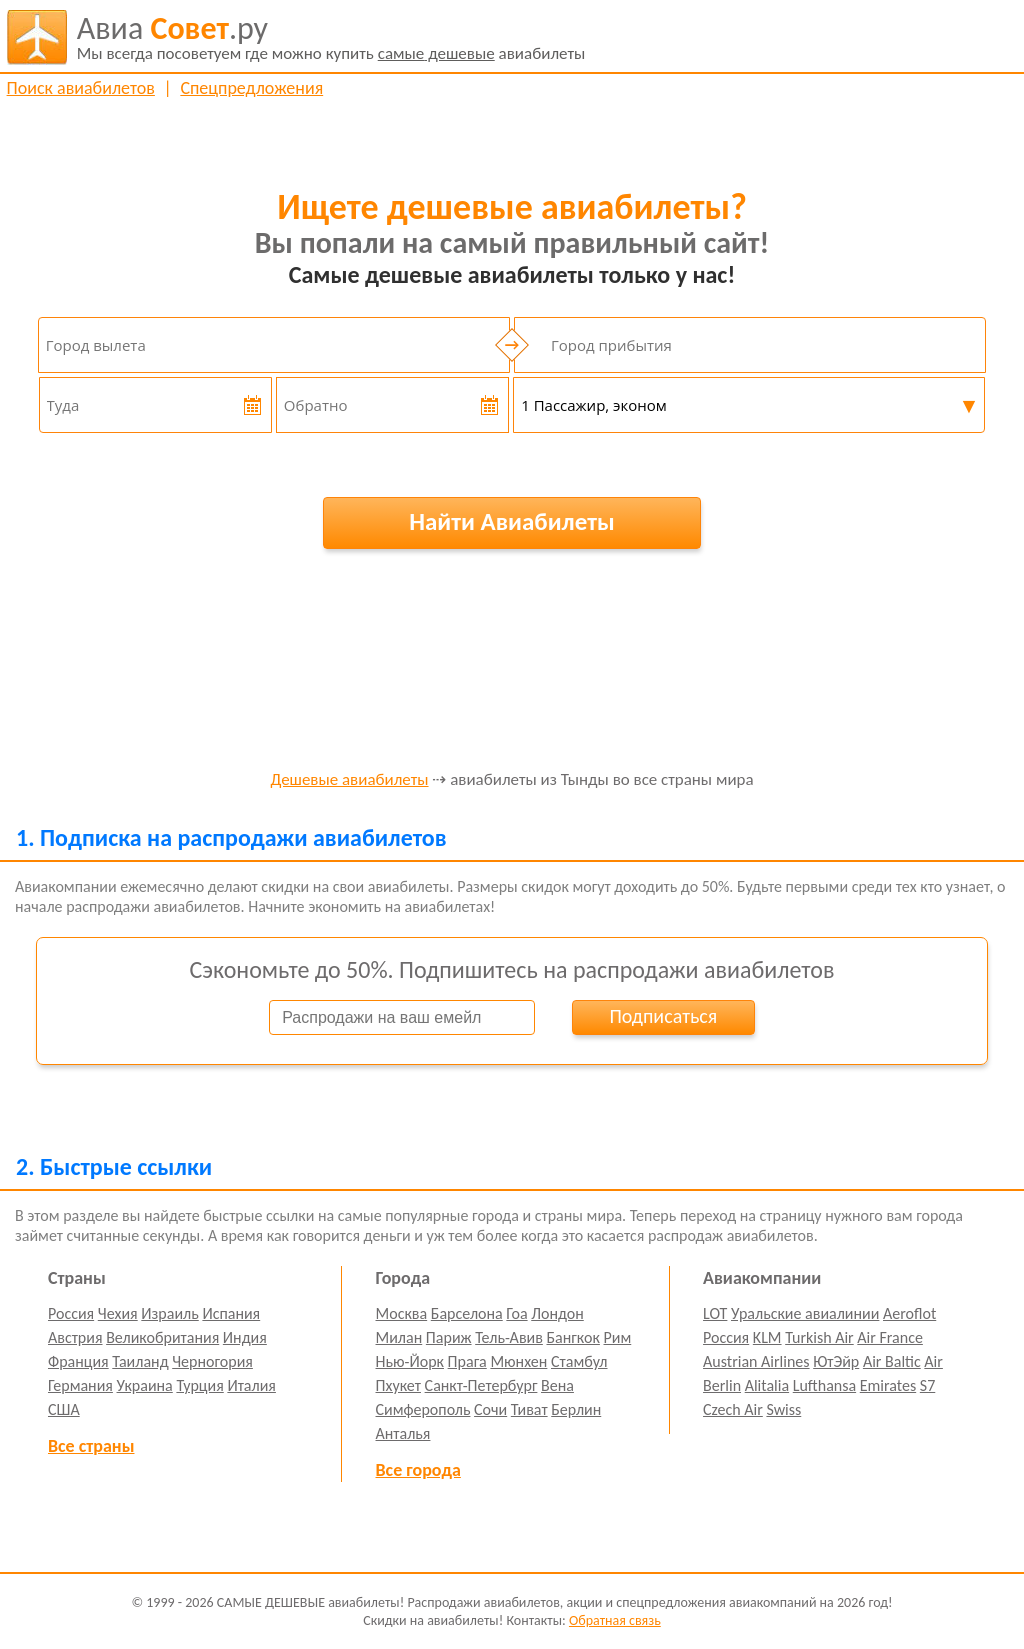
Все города (418, 1470)
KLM (767, 1337)
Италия (251, 1385)
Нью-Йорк (410, 1361)
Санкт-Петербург (481, 1385)
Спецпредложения (251, 88)
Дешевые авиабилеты (349, 780)
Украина (145, 1385)
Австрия (75, 1337)
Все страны (91, 1446)
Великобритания (162, 1337)
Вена (557, 1385)
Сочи (490, 1409)
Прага (467, 1361)
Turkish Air (819, 1337)
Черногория (212, 1361)
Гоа (516, 1313)
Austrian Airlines (756, 1361)
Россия (71, 1313)
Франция (78, 1361)
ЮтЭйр (836, 1361)
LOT (715, 1313)
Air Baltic (892, 1361)
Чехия (118, 1313)
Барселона (467, 1313)
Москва (402, 1313)
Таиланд (140, 1361)
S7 (927, 1385)
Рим (618, 1337)
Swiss (783, 1409)
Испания (231, 1313)
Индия (245, 1337)
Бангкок (572, 1337)
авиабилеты (331, 37)
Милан (399, 1337)
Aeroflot (909, 1313)
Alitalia (767, 1385)
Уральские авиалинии (805, 1313)
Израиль (169, 1313)
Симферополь (423, 1409)
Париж (449, 1337)
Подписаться (663, 1016)
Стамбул (579, 1361)
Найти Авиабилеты (512, 521)
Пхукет (398, 1385)
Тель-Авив (509, 1337)
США (64, 1409)
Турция (199, 1385)
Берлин (576, 1409)
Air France (890, 1337)
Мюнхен (518, 1361)
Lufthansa (824, 1385)
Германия (80, 1385)
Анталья (403, 1433)
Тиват (529, 1409)
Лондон (557, 1313)
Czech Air (733, 1409)
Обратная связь (615, 1620)
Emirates (888, 1385)
